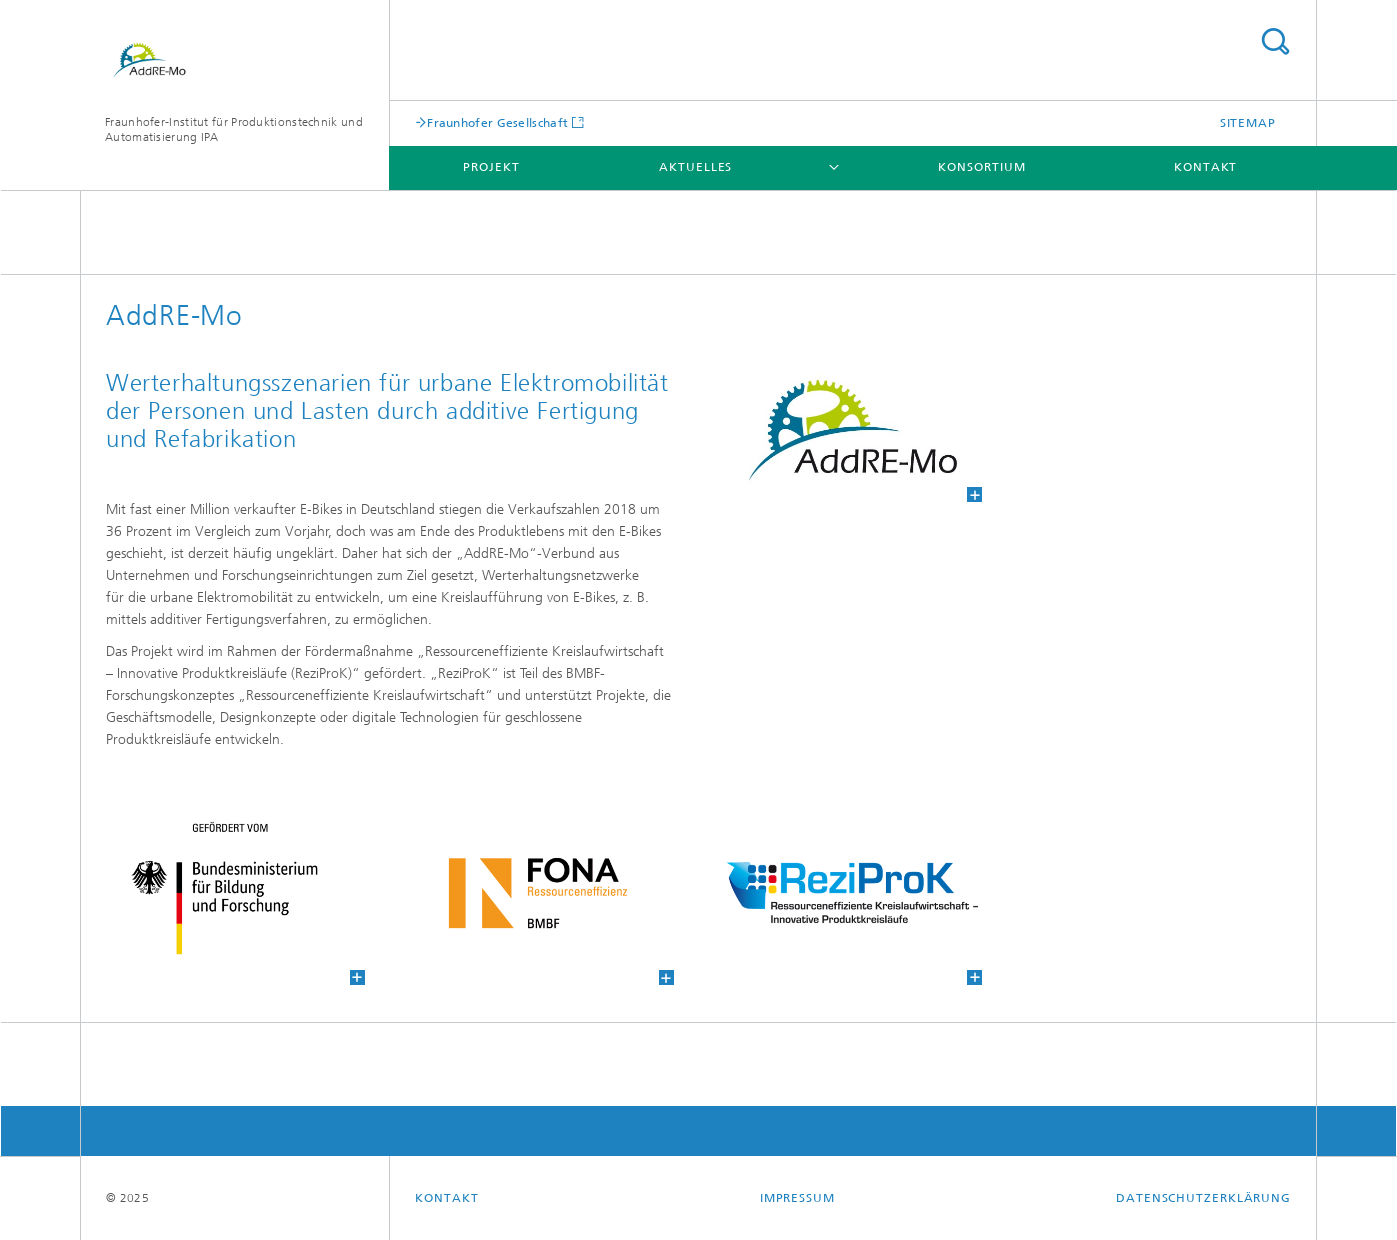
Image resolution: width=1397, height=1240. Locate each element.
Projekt (491, 167)
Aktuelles (695, 167)
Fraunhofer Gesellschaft (497, 122)
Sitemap (1248, 123)
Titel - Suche (1275, 41)
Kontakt (1205, 167)
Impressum (797, 1198)
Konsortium (981, 167)
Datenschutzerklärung (1203, 1198)
